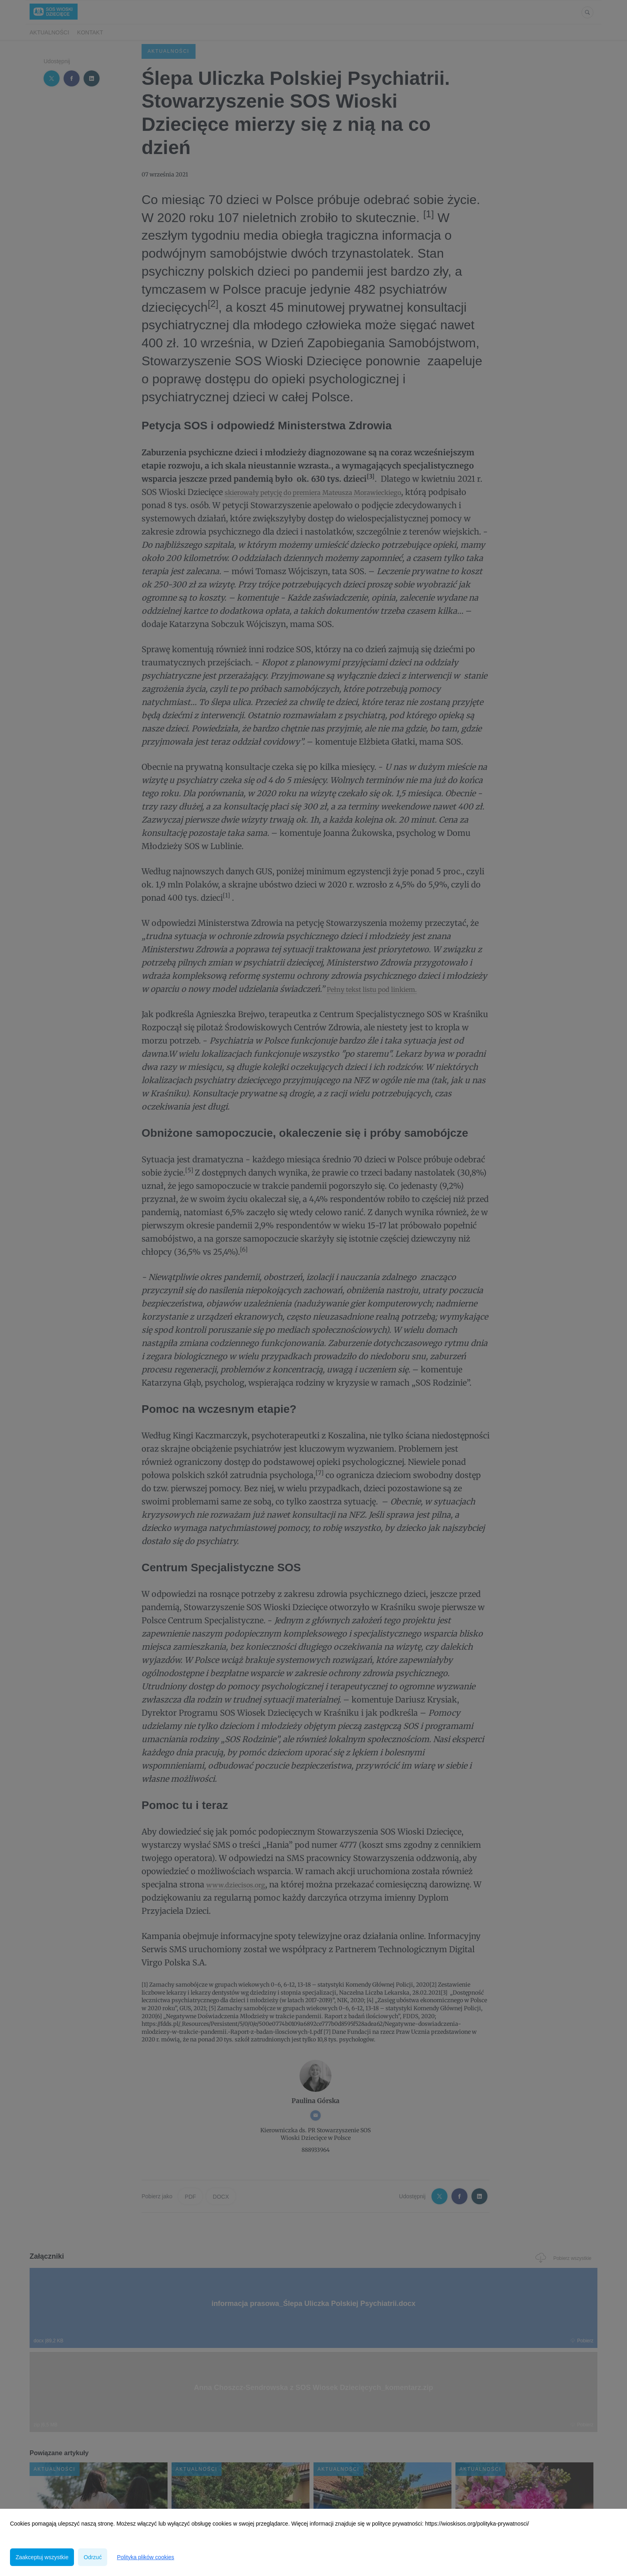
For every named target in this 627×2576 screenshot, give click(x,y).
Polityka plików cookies (145, 2557)
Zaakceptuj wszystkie (42, 2557)
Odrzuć (93, 2557)
